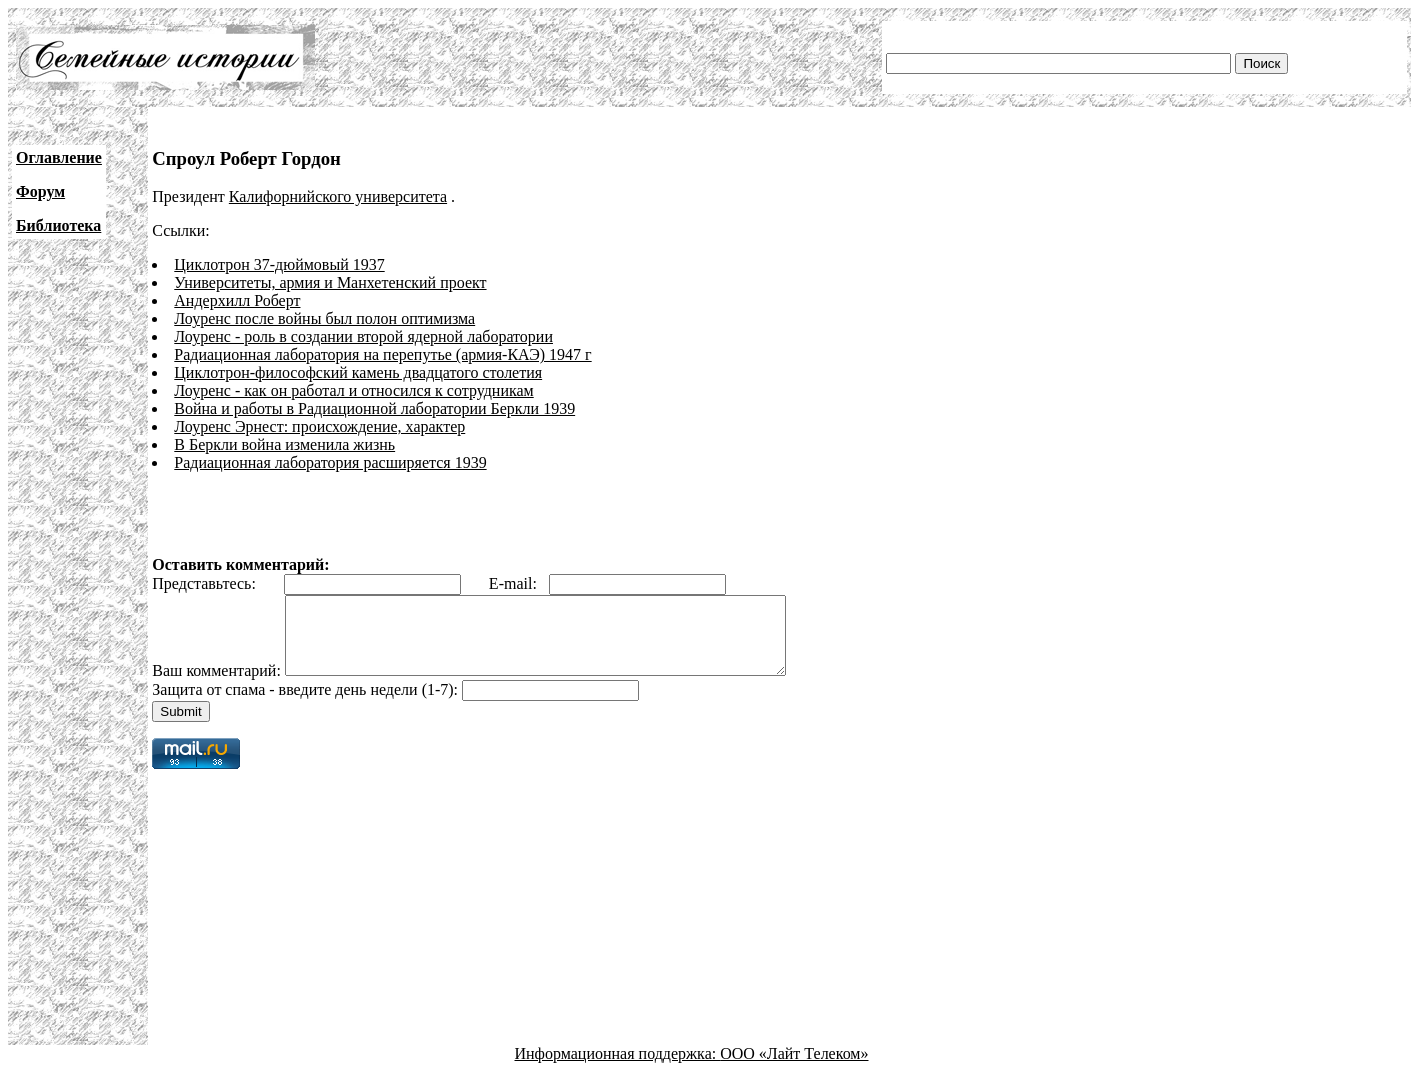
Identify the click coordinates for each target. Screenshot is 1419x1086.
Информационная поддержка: (618, 1068)
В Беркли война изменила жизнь (284, 444)
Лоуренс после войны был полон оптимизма (324, 318)
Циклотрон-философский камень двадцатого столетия (358, 372)
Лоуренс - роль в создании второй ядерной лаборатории (363, 336)
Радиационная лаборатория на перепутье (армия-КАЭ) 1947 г (382, 354)
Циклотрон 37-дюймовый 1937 (279, 264)
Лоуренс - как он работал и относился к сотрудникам (353, 390)
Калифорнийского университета (338, 196)
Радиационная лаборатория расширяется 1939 (330, 462)
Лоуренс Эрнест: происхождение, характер (319, 426)
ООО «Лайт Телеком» (794, 1068)
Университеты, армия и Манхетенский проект (330, 282)
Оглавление (59, 157)
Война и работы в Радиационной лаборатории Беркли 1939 (374, 408)
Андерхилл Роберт (237, 300)
